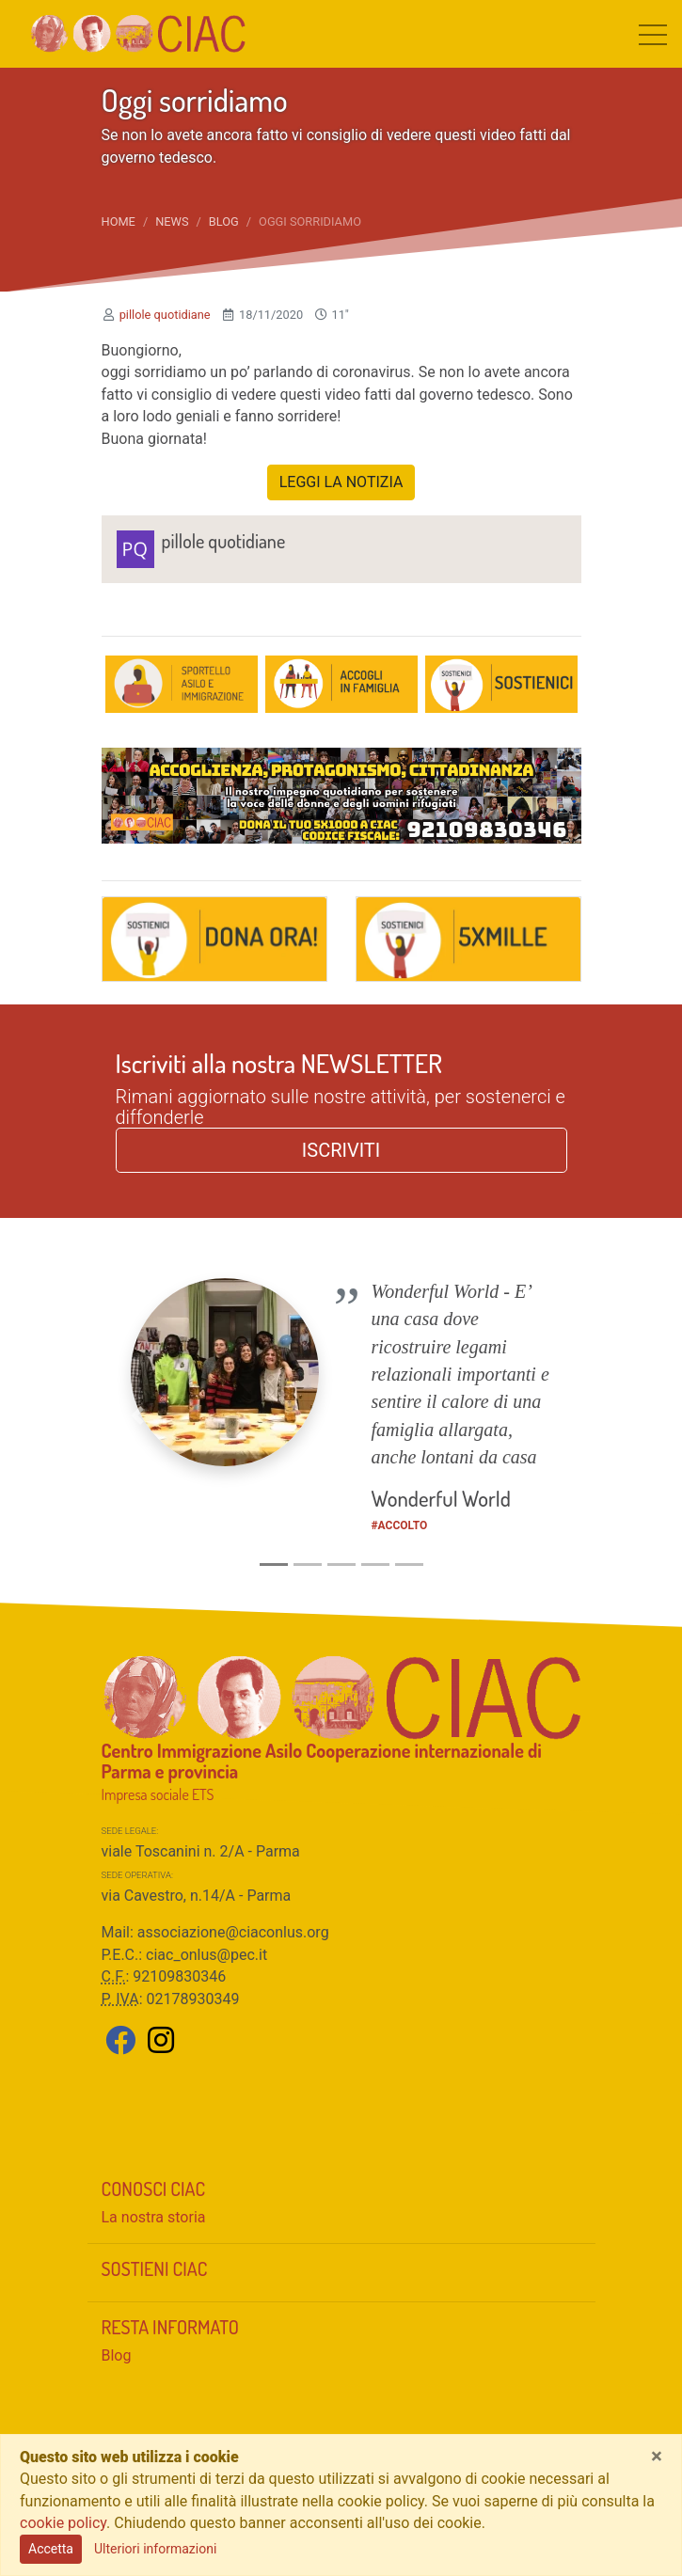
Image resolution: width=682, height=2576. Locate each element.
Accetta (50, 2548)
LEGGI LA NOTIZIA (341, 482)
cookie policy (63, 2523)
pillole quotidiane (165, 315)
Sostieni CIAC (155, 2268)
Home (118, 221)
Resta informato (170, 2326)
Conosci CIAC (154, 2188)
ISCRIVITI (341, 1150)
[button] (138, 1415)
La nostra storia (154, 2217)
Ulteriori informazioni (155, 2548)
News (171, 221)
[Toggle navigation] (653, 34)
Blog (224, 221)
